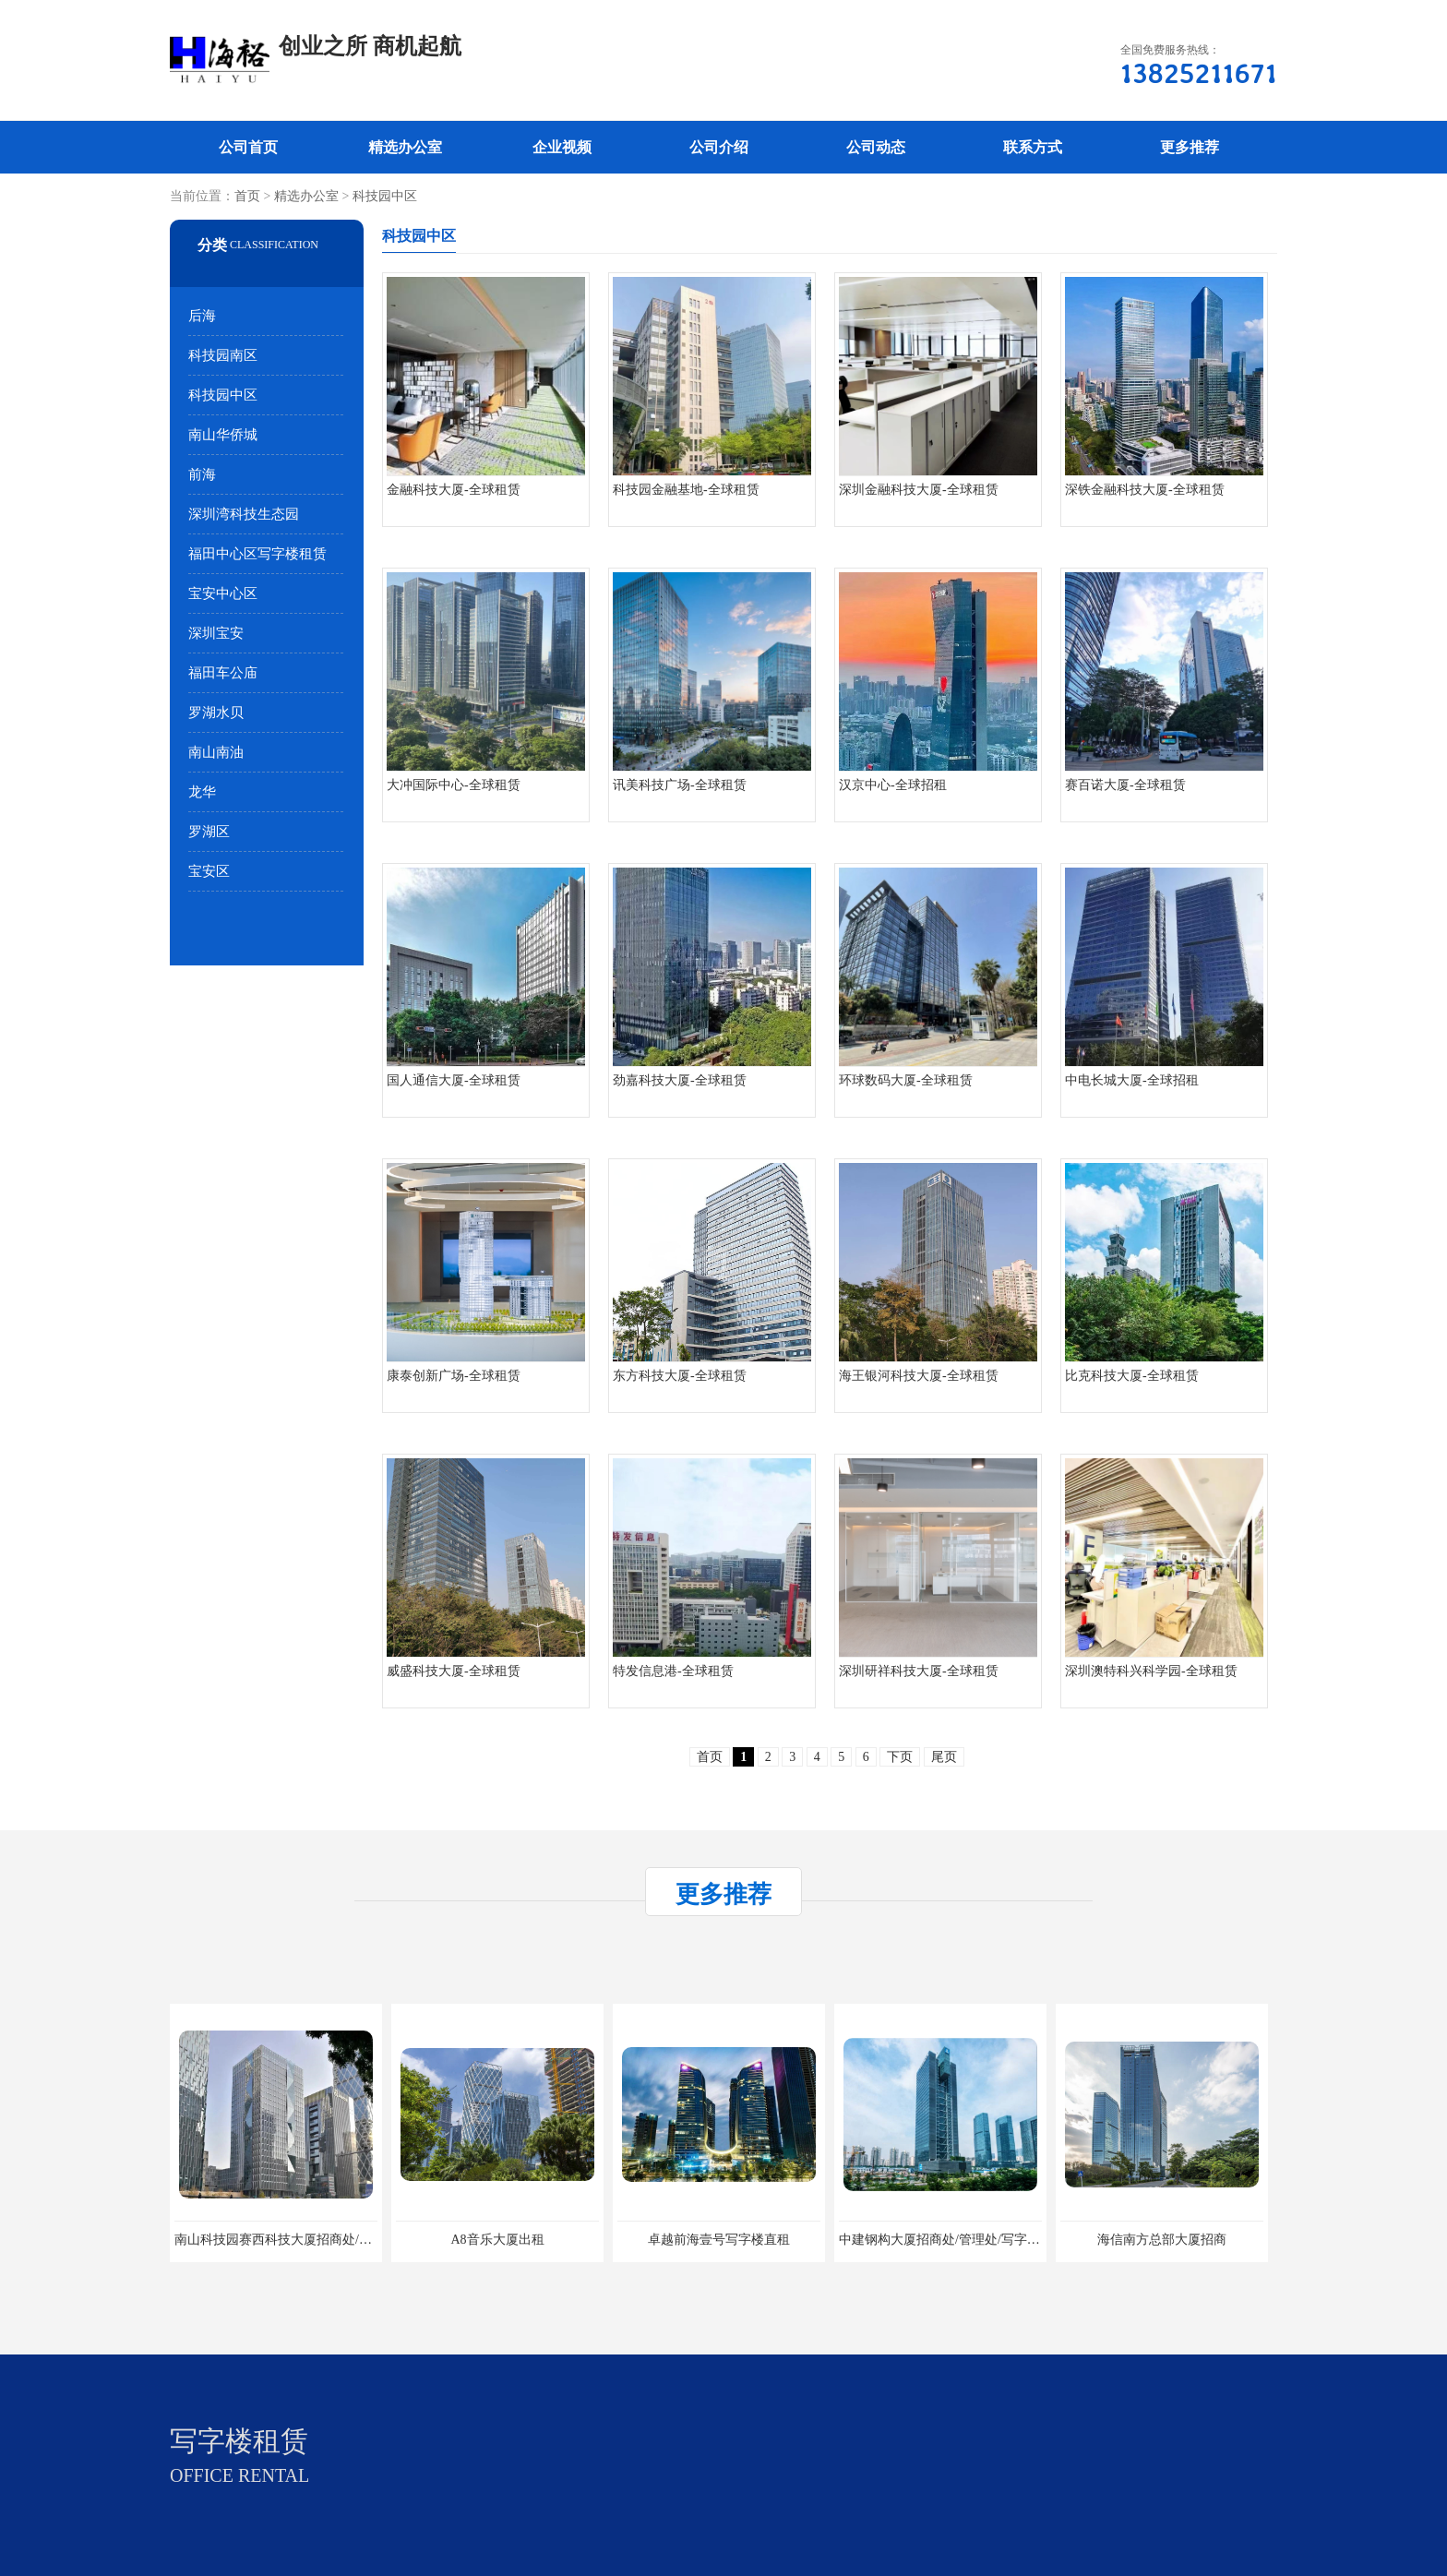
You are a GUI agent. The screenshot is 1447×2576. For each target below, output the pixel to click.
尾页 (944, 1757)
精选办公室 (405, 147)
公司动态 (875, 147)
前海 (202, 474)
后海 (202, 315)
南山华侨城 (222, 434)
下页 (900, 1757)
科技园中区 (385, 196)
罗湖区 (209, 831)
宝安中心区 (222, 593)
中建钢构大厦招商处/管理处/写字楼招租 (952, 2240)
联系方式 (1032, 147)
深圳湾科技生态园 (243, 514)
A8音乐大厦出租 (497, 2240)
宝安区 (209, 871)
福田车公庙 (222, 672)
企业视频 (562, 147)
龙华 (202, 792)
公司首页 (248, 147)
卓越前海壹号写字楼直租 (719, 2240)
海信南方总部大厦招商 (1161, 2240)
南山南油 (216, 752)
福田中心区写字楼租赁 (257, 553)
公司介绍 (718, 147)
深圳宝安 (216, 633)
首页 (247, 196)
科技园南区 (222, 355)
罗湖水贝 (216, 712)
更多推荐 (1189, 147)
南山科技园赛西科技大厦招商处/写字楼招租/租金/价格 (328, 2240)
